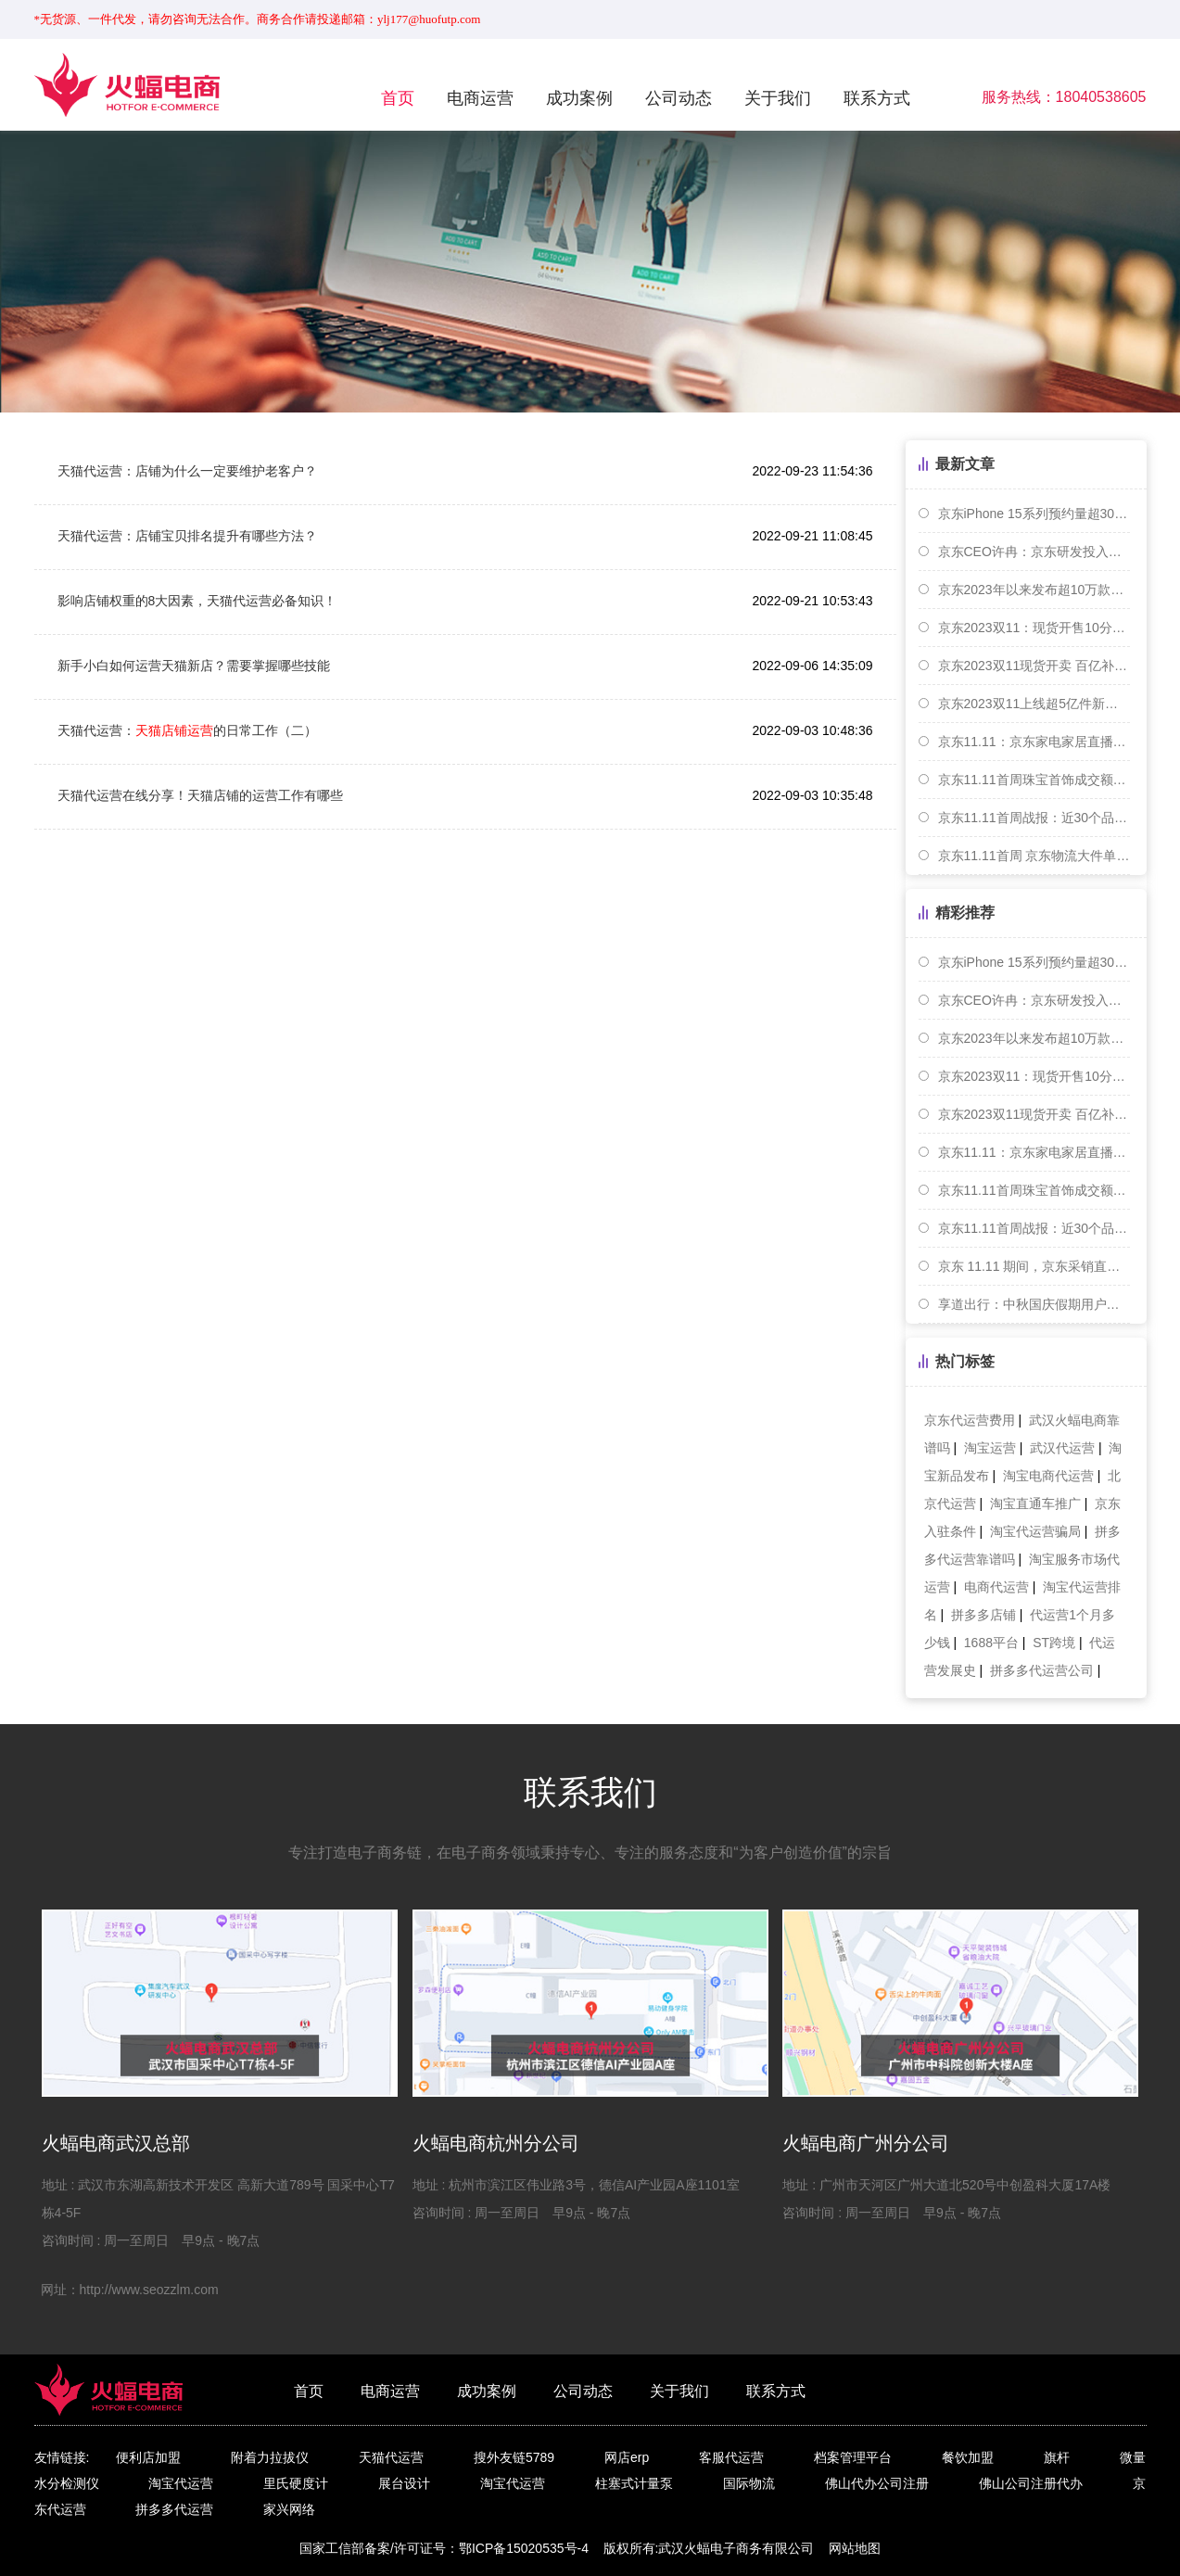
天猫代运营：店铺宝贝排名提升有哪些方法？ (187, 535)
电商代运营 (996, 1587)
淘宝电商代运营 (1048, 1475)
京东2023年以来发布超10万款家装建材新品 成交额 (1034, 589)
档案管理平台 (853, 2457)
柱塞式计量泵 (634, 2483)
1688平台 (991, 1642)
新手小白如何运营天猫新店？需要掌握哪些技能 (193, 665)
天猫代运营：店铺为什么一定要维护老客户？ (187, 470)
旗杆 (1057, 2457)
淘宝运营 (990, 1447)
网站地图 (855, 2548)
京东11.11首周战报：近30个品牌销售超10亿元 (1034, 817)
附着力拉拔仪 (270, 2457)
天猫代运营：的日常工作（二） (187, 730)
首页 (397, 98)
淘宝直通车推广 (1035, 1503)
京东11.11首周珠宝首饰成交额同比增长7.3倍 (1034, 779)
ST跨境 (1054, 1642)
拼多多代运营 (174, 2509)
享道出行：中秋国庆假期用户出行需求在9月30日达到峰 (1034, 1304)
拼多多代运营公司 (1042, 1670)
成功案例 (579, 98)
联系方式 (877, 98)
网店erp (626, 2457)
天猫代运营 (391, 2457)
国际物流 (749, 2483)
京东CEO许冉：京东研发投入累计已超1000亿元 (1034, 551)
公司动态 (678, 98)
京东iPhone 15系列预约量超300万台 (1034, 513)
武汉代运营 (1062, 1447)
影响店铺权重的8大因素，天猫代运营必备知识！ (197, 600)
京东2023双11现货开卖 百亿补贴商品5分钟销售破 (1034, 665)
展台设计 (404, 2483)
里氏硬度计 (295, 2483)
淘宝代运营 (180, 2483)
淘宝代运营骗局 (1035, 1531)
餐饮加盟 (968, 2457)
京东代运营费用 (969, 1420)
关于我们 (777, 98)
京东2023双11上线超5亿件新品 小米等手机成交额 (1034, 703)
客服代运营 (731, 2457)
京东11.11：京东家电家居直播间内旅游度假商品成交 (1034, 741)
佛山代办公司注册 (877, 2483)
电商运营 (480, 98)
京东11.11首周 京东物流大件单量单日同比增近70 (1034, 855)
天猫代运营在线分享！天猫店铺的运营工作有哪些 (200, 795)
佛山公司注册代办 (1031, 2483)
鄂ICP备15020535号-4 (524, 2548)
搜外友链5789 (514, 2457)
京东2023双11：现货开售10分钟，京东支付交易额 (1034, 627)
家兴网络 (289, 2509)
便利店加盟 (148, 2457)
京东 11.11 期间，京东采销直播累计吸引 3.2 (1034, 1266)
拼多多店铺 (983, 1614)
